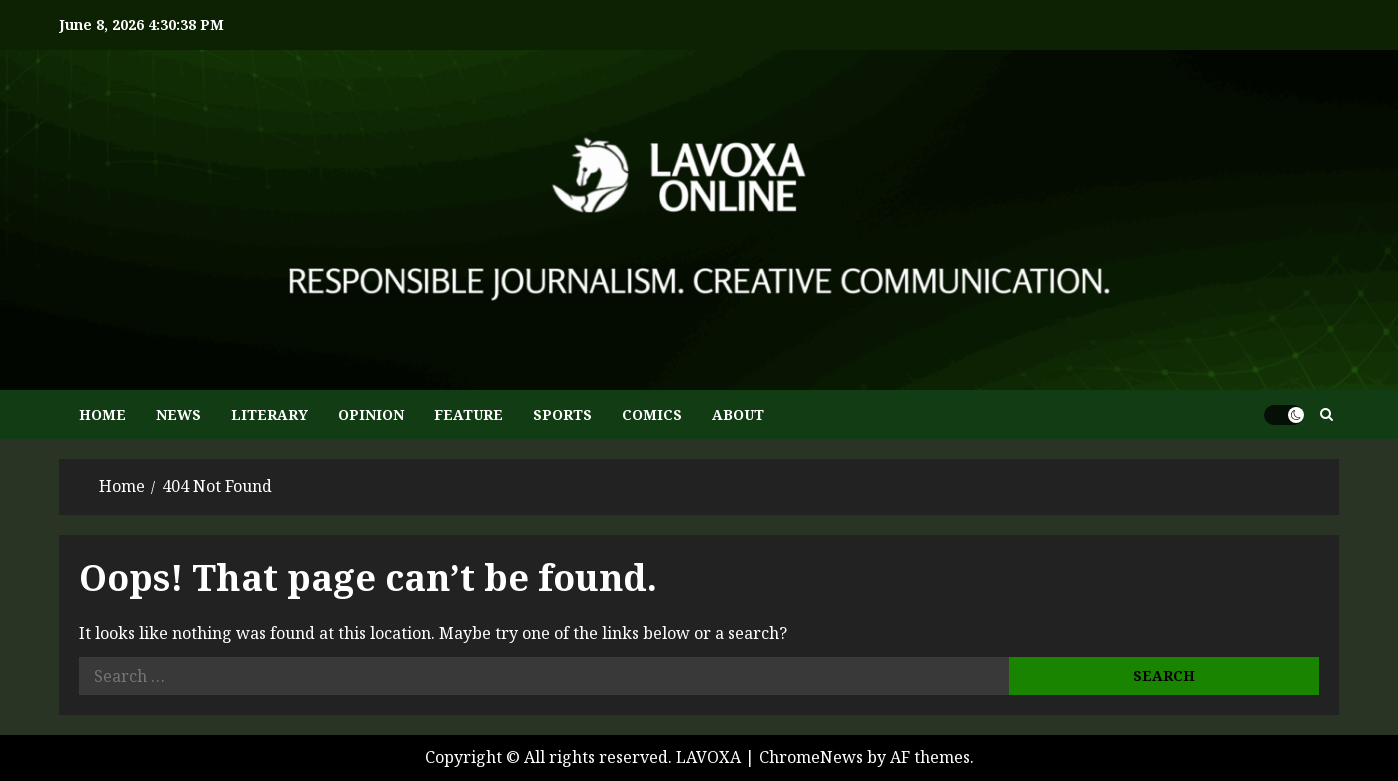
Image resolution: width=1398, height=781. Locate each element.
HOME (102, 414)
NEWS (178, 414)
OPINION (371, 414)
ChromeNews (811, 757)
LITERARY (269, 414)
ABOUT (738, 414)
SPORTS (562, 414)
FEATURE (468, 414)
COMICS (652, 414)
